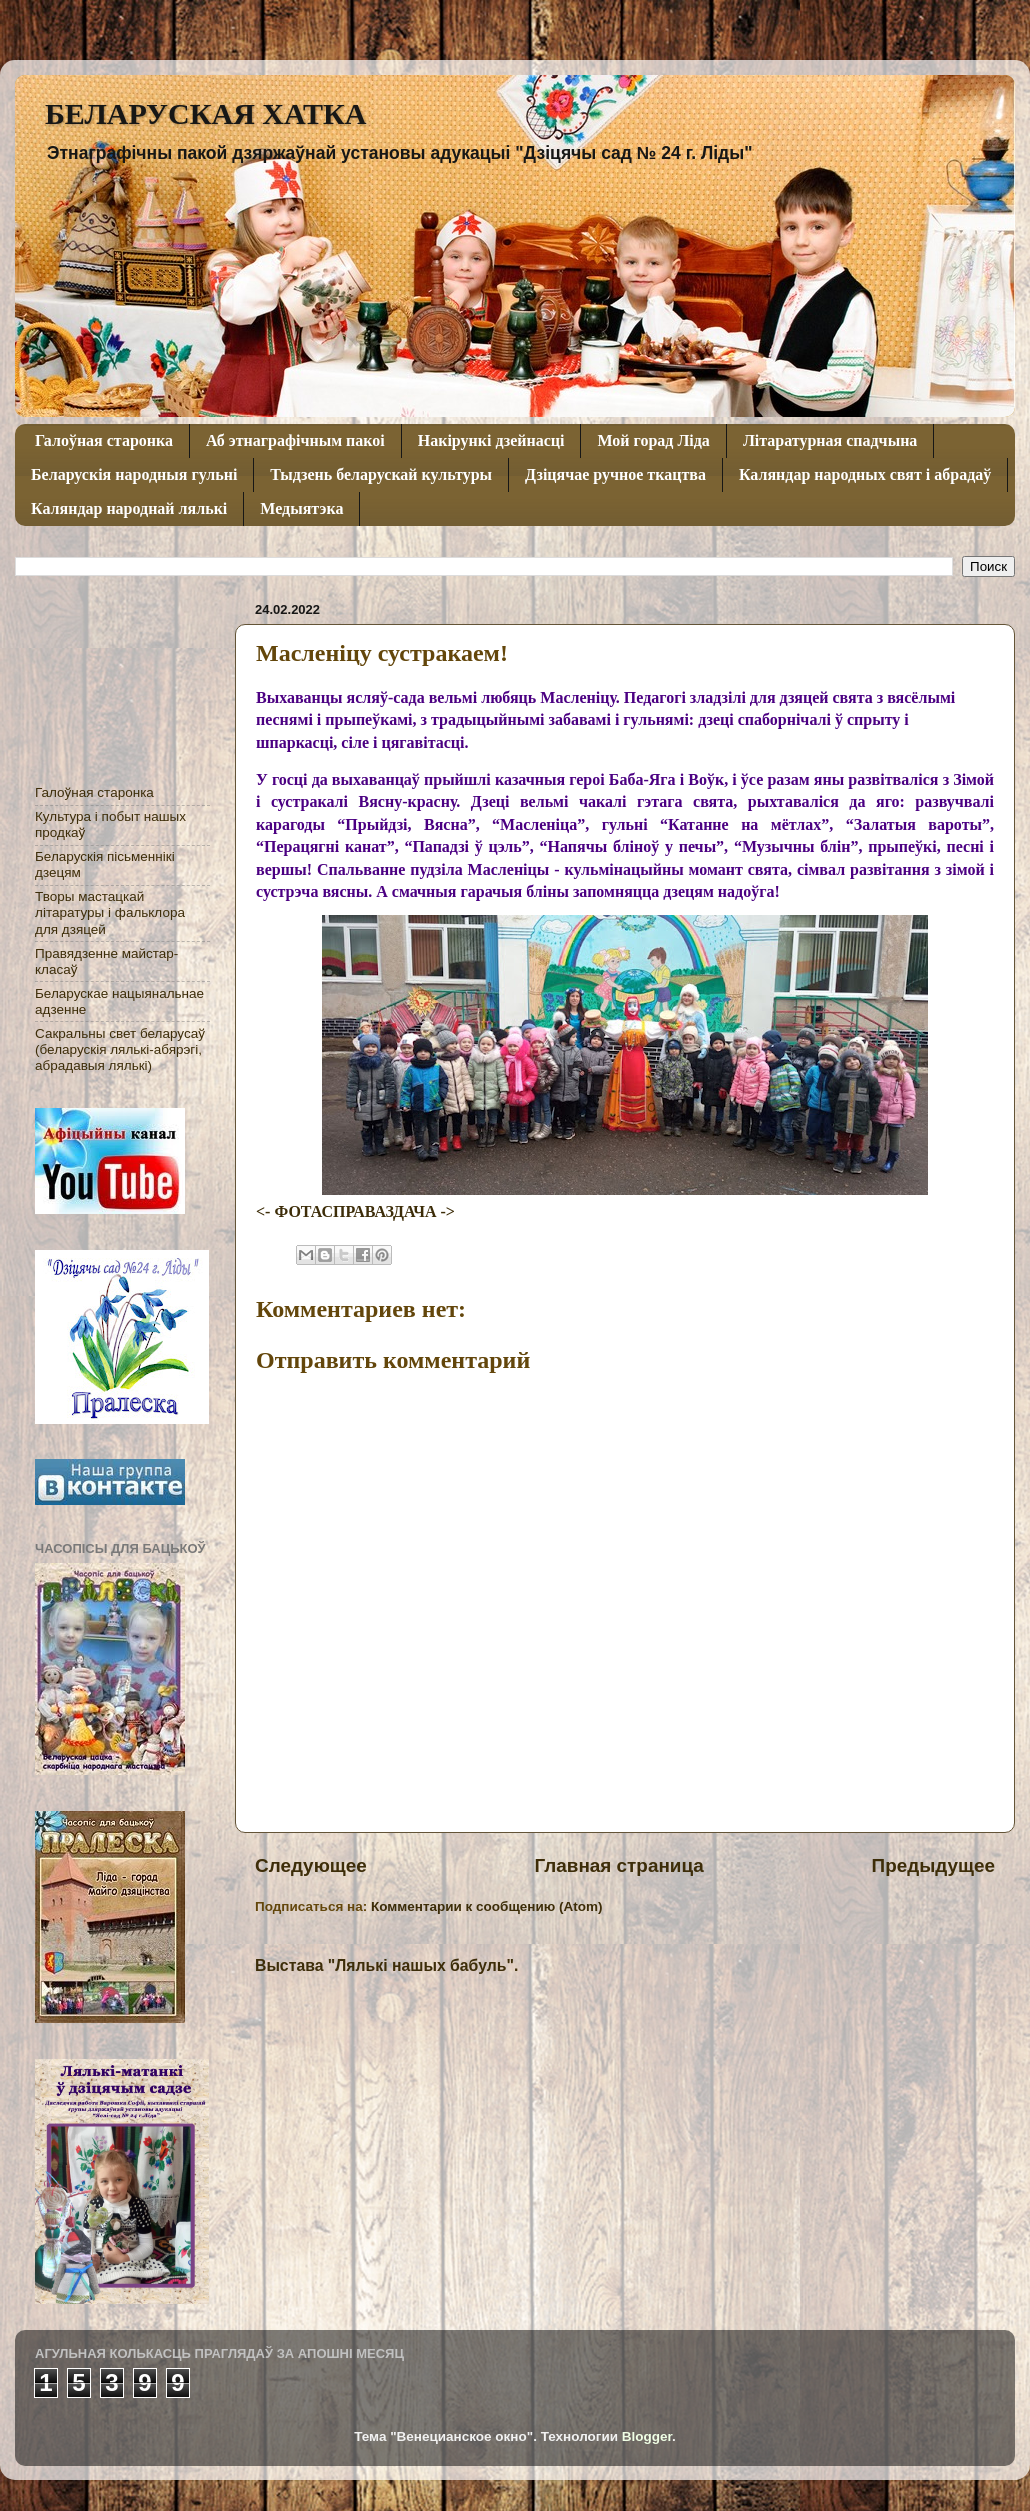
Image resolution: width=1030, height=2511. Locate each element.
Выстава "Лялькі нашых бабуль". (386, 1965)
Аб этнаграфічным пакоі (295, 440)
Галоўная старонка (104, 440)
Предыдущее (933, 1865)
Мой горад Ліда (653, 440)
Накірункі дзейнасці (491, 440)
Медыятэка (301, 508)
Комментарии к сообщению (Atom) (487, 1906)
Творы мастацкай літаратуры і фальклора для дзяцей (110, 912)
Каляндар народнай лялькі (129, 508)
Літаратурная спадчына (830, 440)
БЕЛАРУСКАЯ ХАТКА (205, 113)
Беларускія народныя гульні (134, 474)
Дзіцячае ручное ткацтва (615, 474)
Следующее (311, 1865)
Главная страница (619, 1865)
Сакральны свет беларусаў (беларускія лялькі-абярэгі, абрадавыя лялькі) (120, 1049)
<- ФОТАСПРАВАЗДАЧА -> (355, 1211)
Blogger (647, 2436)
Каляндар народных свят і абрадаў (865, 474)
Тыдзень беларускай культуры (381, 474)
